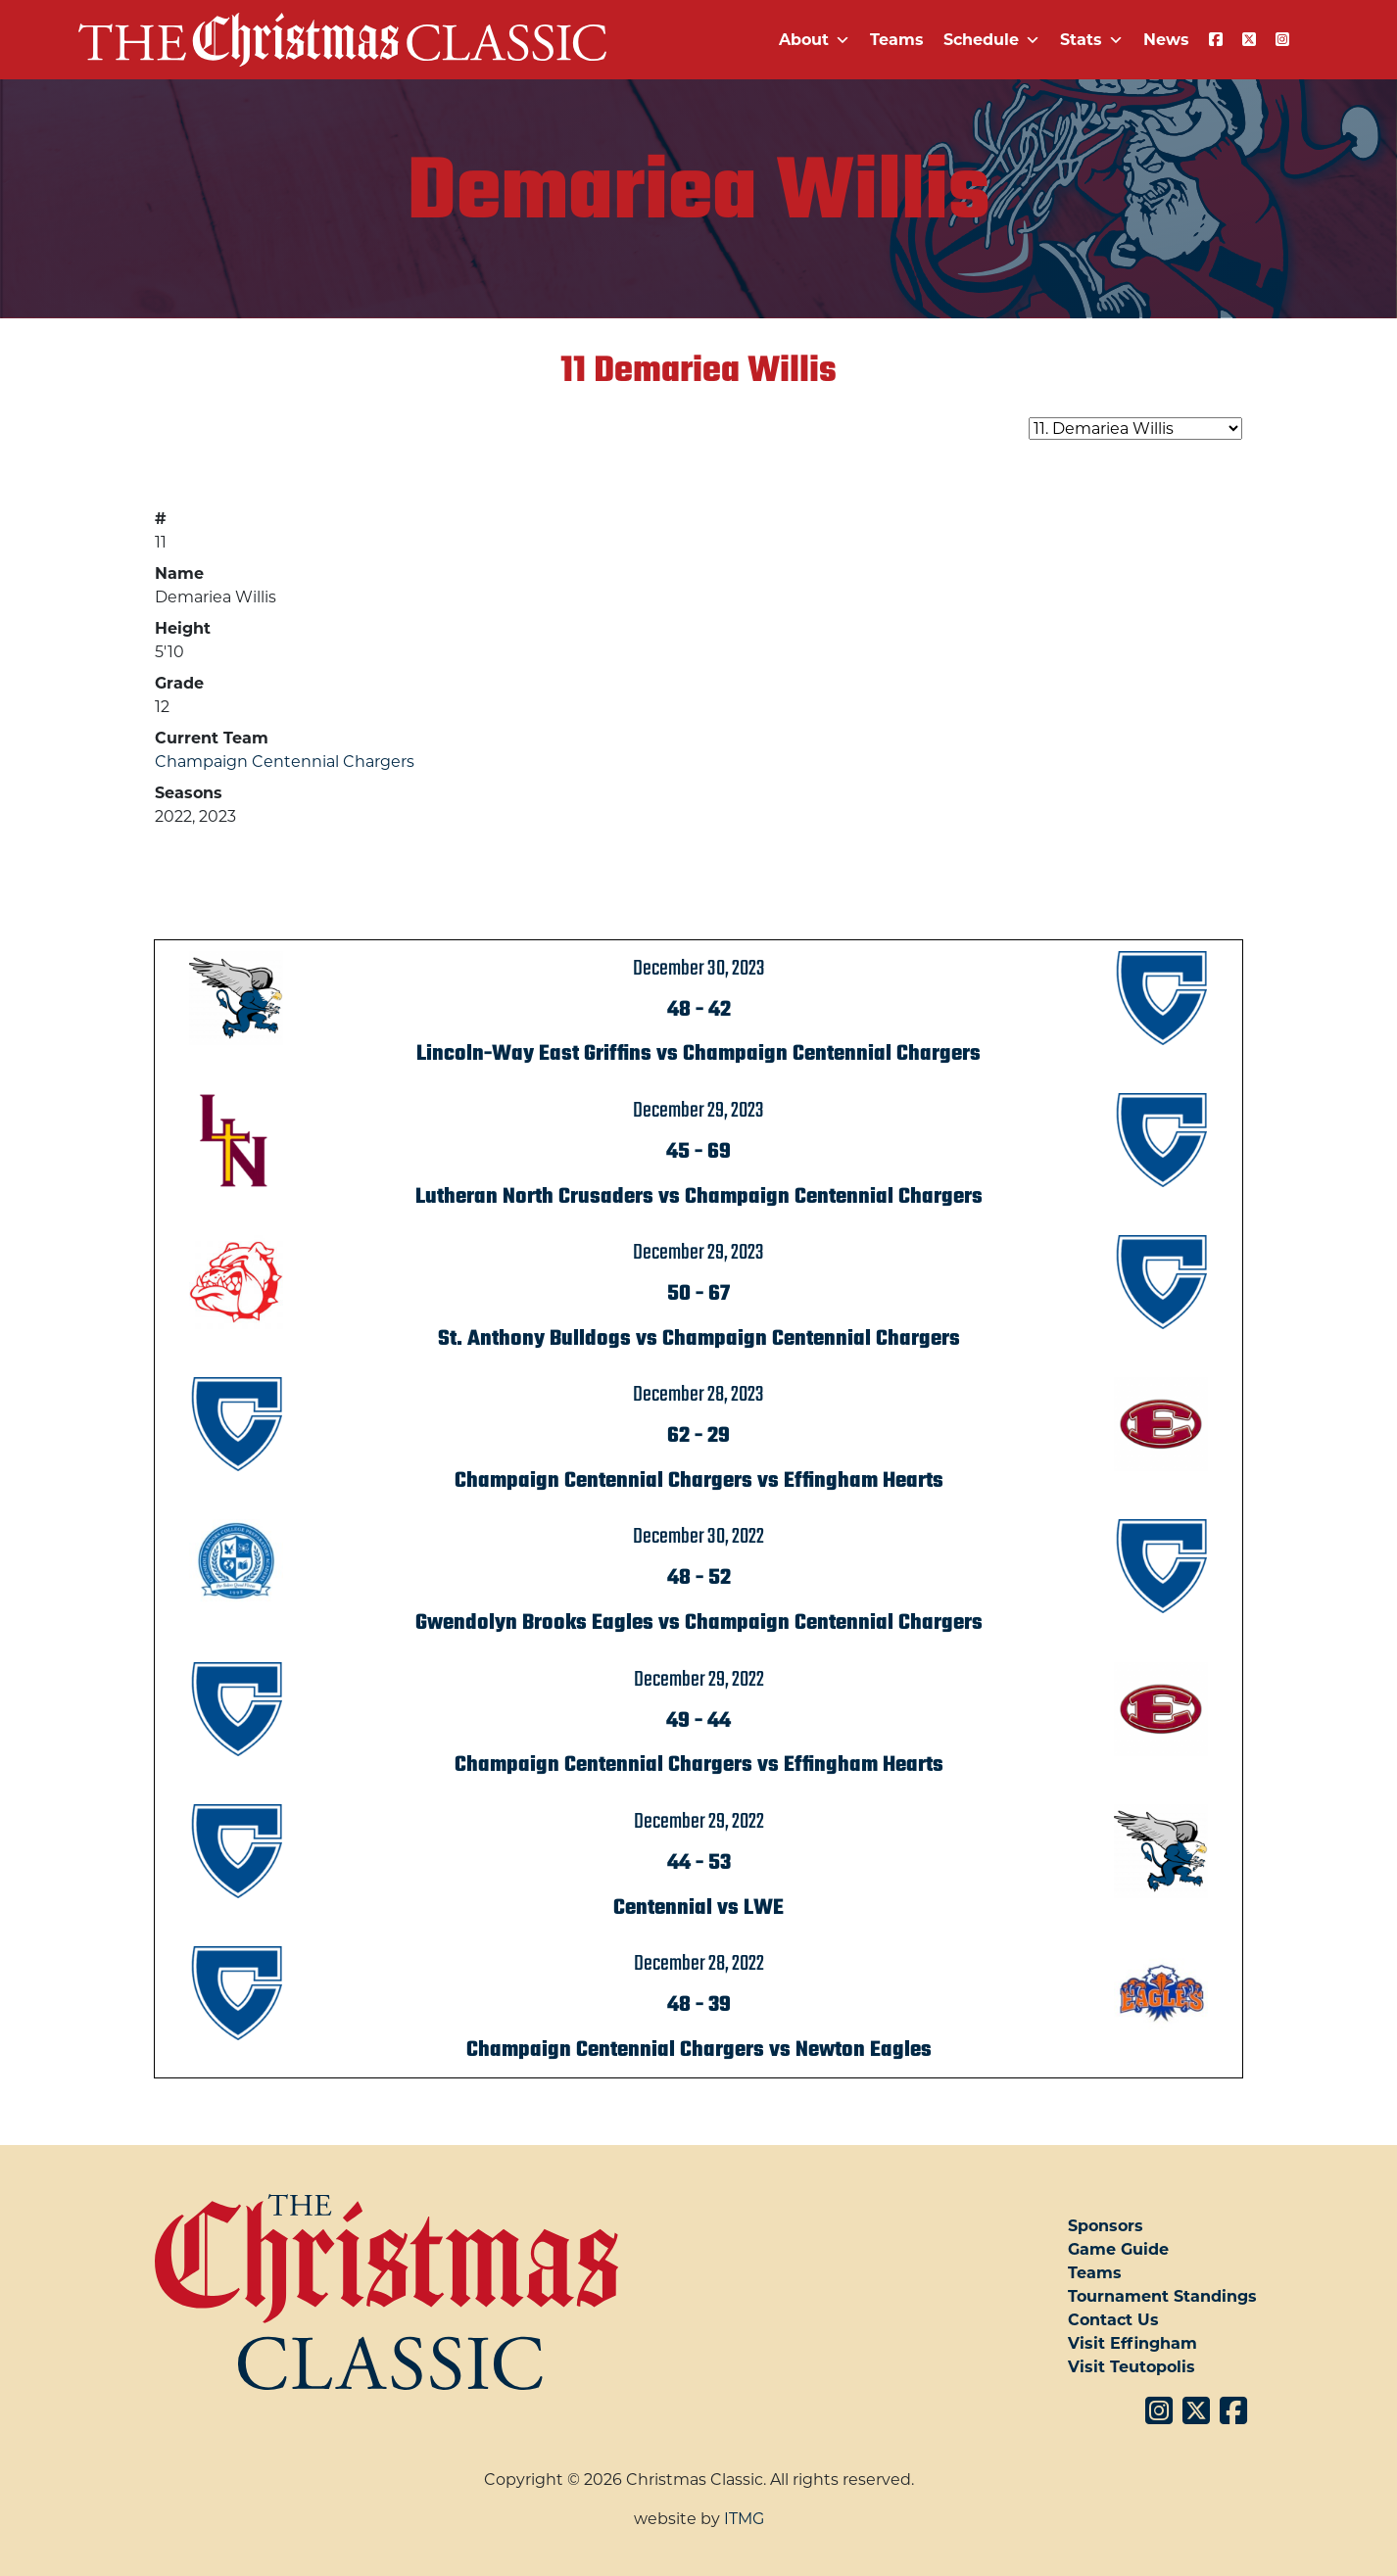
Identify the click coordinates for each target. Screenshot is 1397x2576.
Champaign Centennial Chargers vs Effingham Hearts (699, 1481)
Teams (897, 39)
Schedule (991, 39)
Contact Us (1113, 2320)
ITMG (744, 2518)
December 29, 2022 (699, 1680)
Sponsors (1105, 2226)
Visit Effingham (1132, 2343)
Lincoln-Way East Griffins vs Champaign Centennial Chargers (698, 1054)
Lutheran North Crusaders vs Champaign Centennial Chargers (699, 1197)
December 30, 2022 (698, 1537)
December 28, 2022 (699, 1964)
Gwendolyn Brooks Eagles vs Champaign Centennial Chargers (699, 1623)
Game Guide (1118, 2249)
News (1166, 39)
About (814, 39)
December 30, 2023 (699, 968)
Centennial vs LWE (698, 1908)
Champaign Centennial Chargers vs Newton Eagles (699, 2050)
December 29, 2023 (698, 1110)
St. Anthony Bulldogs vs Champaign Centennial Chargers (699, 1339)
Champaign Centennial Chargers (284, 761)
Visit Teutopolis (1131, 2367)
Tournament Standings (1162, 2296)
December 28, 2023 (698, 1395)
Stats (1092, 39)
